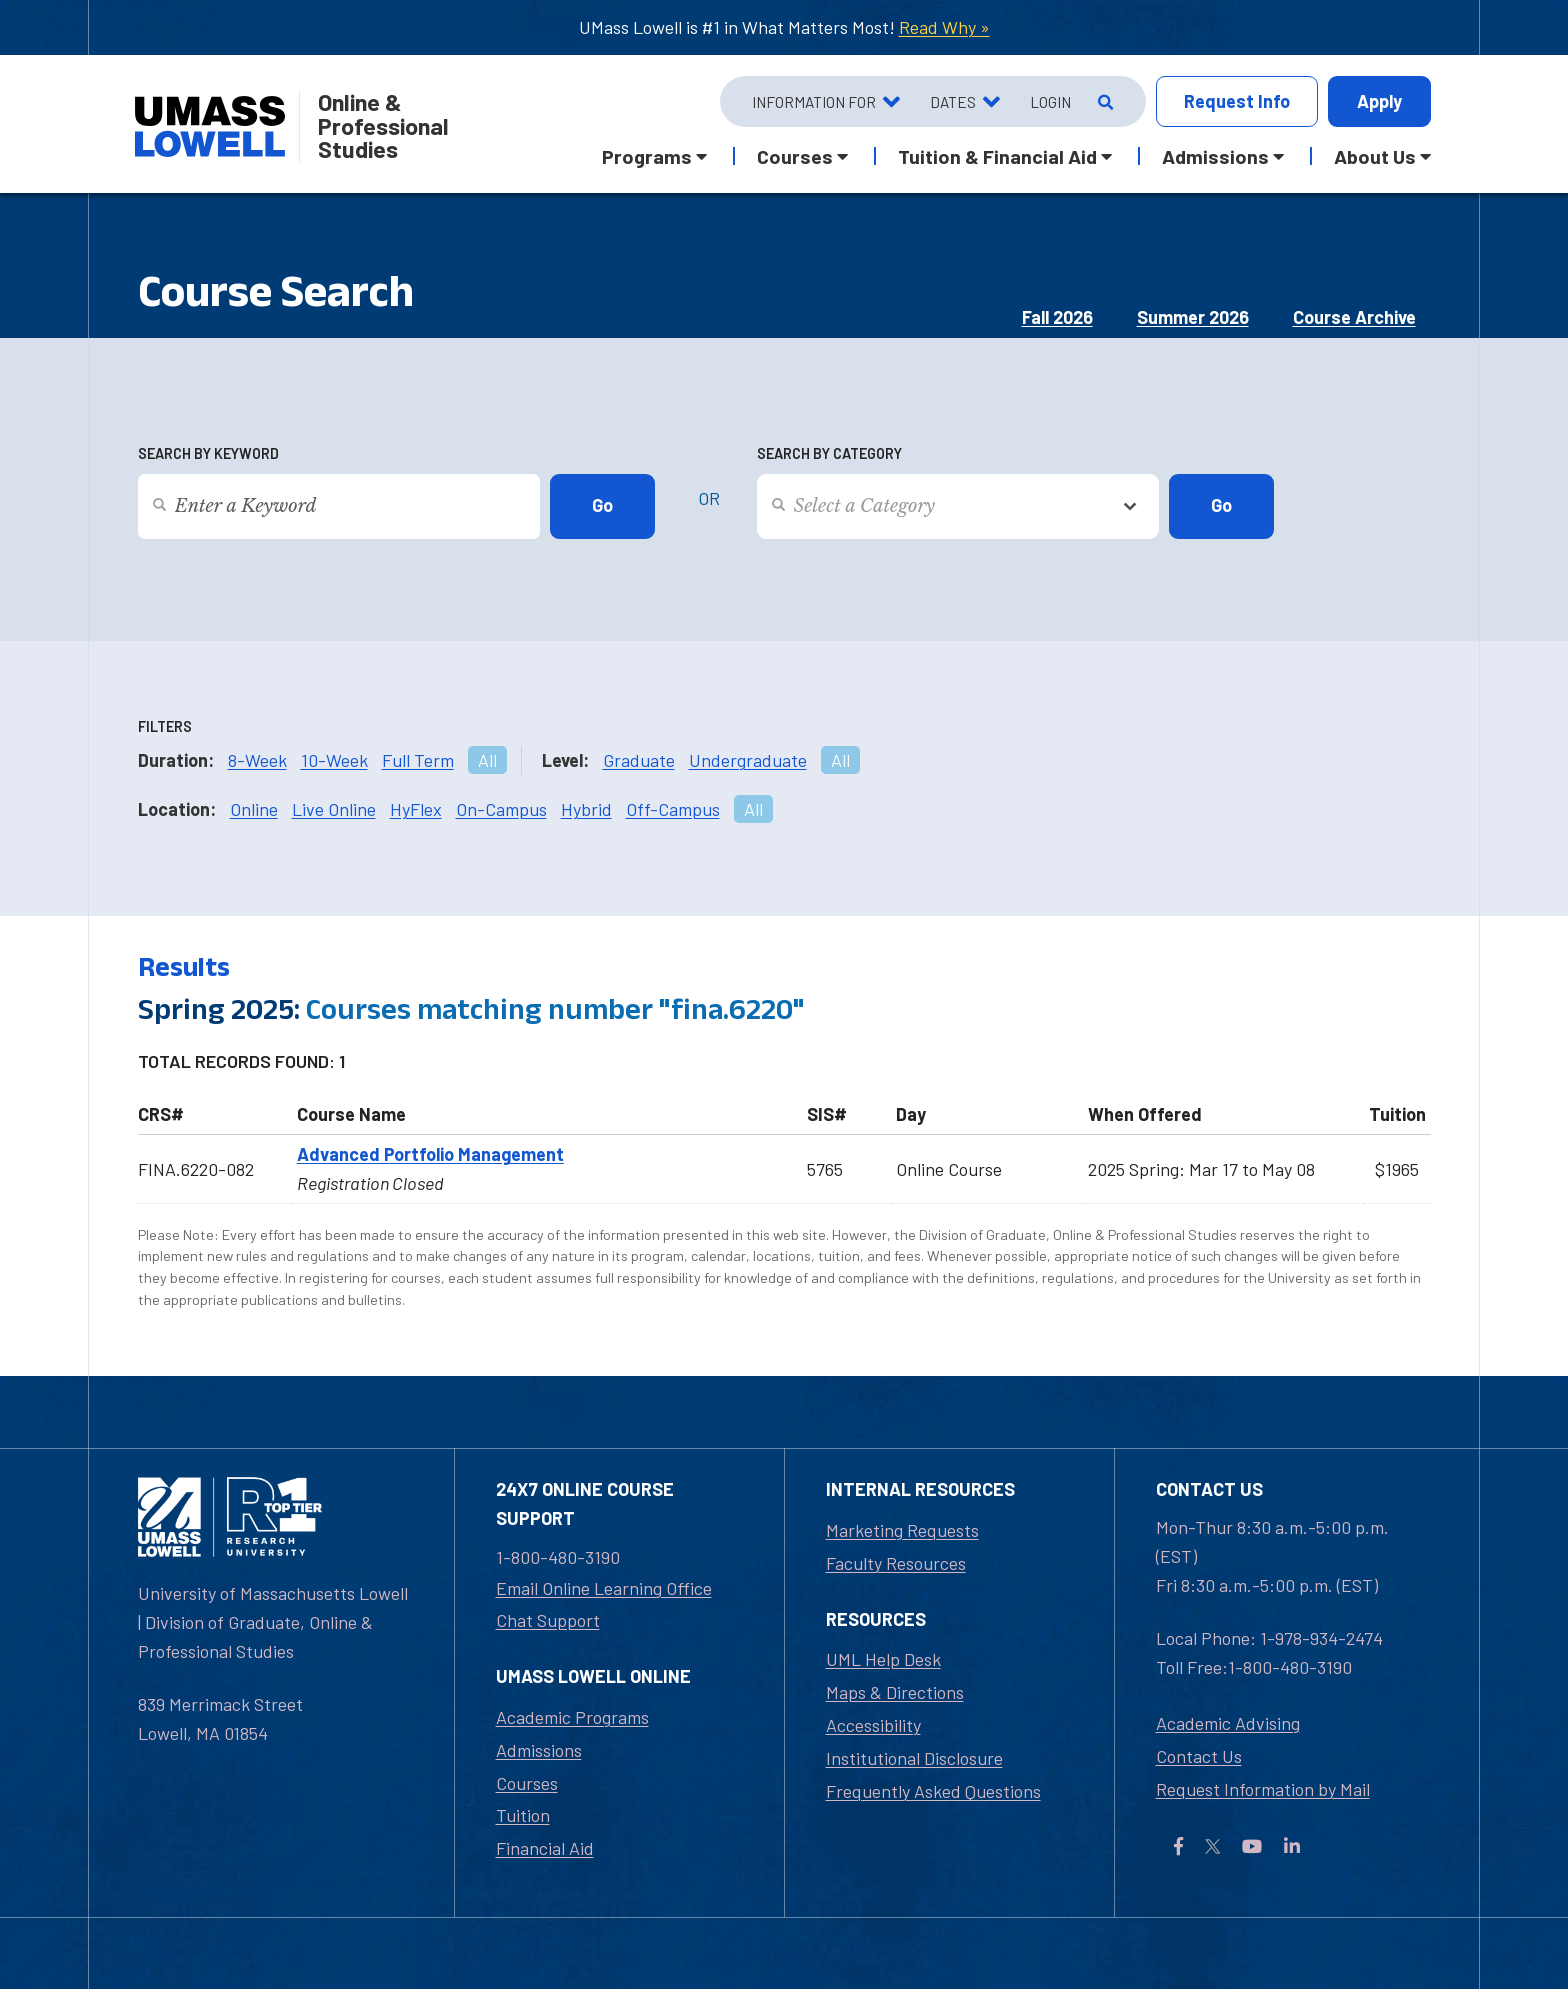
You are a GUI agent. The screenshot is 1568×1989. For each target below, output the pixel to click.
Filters (165, 726)
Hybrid (586, 809)
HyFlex (416, 809)
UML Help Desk (883, 1659)
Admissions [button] (1215, 156)
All (487, 760)
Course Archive (1354, 317)
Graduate (639, 760)
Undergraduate (748, 760)
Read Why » (944, 27)
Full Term (418, 760)
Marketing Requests (902, 1530)
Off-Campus (673, 809)
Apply (1379, 101)
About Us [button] (1375, 156)
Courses (527, 1783)
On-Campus (501, 809)
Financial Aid (545, 1848)
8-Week (257, 760)
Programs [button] (647, 156)
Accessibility (873, 1725)
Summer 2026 (1193, 317)
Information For (814, 102)
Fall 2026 (1057, 317)
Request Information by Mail (1263, 1789)
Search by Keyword (208, 453)
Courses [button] (795, 156)
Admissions (539, 1750)
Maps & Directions (895, 1692)
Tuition (523, 1815)
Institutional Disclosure (914, 1758)
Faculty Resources (896, 1563)
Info (1237, 101)
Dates (953, 102)
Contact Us (1199, 1756)
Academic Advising (1228, 1723)
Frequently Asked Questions (933, 1791)
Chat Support (548, 1620)
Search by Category (829, 453)
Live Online (334, 809)
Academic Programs (572, 1717)
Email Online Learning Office (604, 1588)
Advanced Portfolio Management (430, 1154)
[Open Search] (1103, 102)
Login (1050, 102)
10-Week (334, 760)
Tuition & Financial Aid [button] (997, 156)
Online (254, 809)
